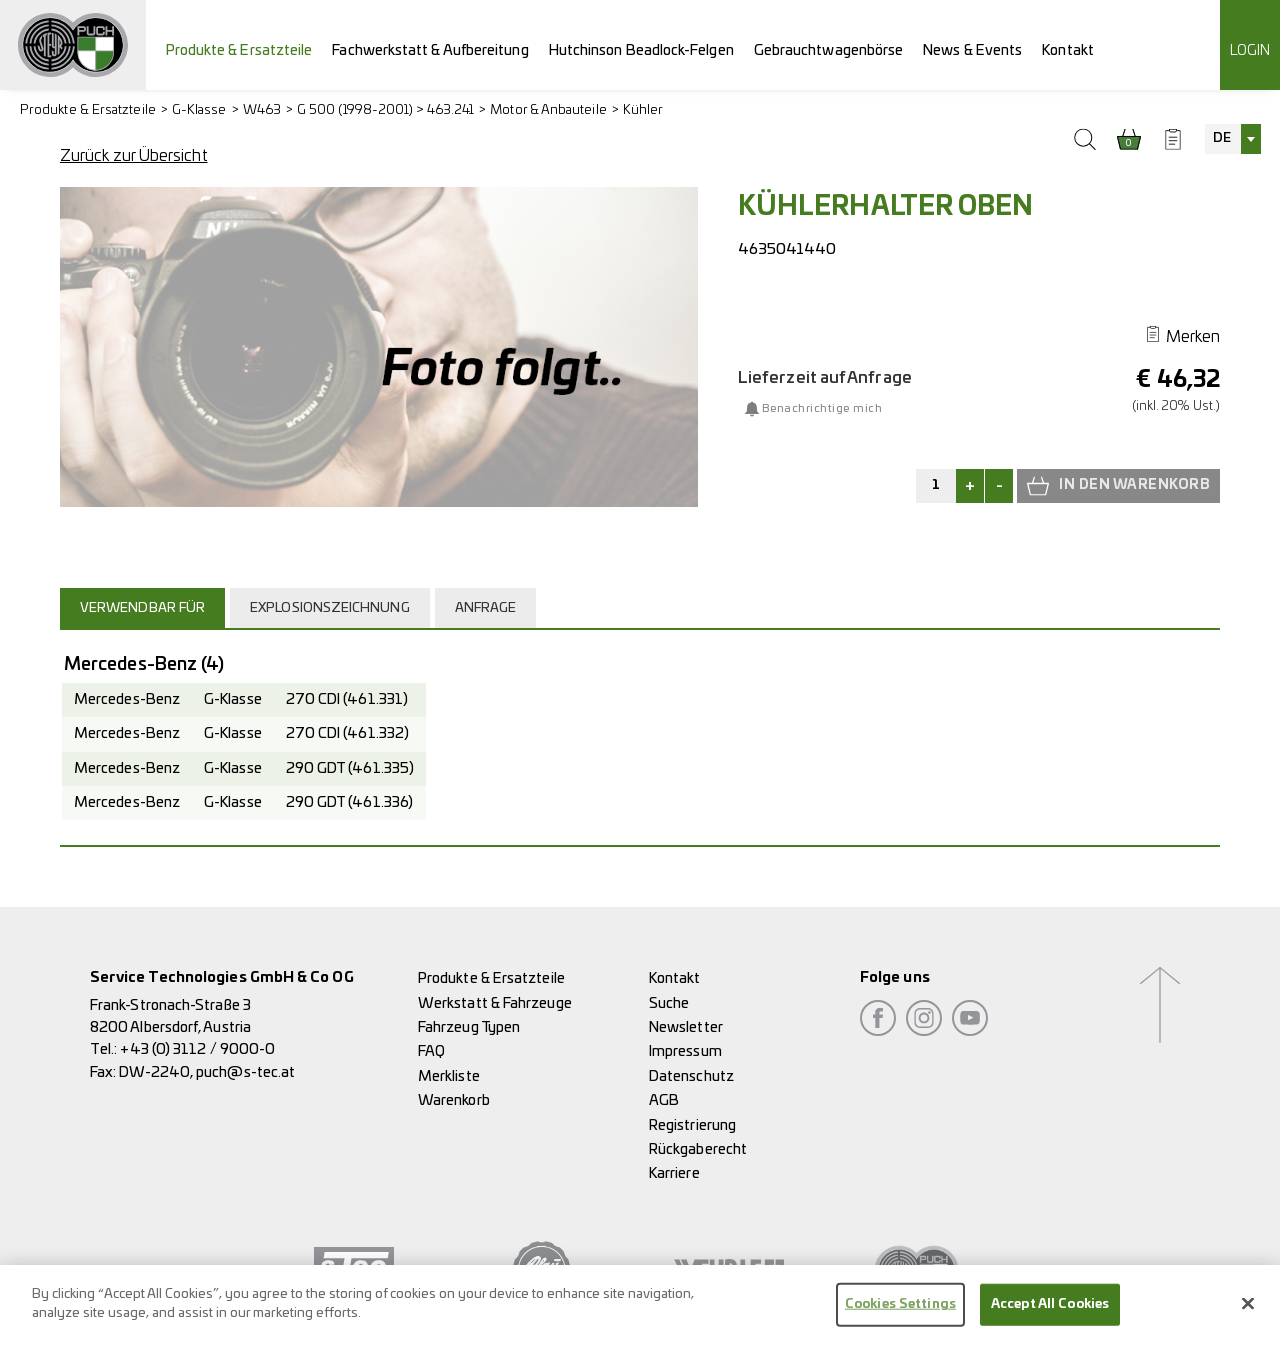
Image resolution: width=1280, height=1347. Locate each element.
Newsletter (686, 1027)
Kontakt (1068, 50)
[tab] (145, 608)
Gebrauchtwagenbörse (829, 50)
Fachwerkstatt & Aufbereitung (430, 50)
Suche (669, 1003)
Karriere (674, 1173)
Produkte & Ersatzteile (239, 50)
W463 (262, 110)
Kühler (643, 110)
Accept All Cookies (1050, 1316)
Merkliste (449, 1076)
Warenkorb (454, 1100)
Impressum (685, 1051)
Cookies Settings (900, 1316)
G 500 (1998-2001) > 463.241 (385, 110)
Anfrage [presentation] (486, 608)
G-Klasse (199, 110)
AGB (664, 1100)
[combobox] (1233, 139)
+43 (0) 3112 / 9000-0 (197, 1049)
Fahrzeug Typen (469, 1027)
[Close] (1248, 1316)
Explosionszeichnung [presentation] (330, 608)
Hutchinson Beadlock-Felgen (641, 50)
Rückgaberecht (698, 1149)
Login (1250, 50)
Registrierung (692, 1125)
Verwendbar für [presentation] (142, 608)
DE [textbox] (1222, 138)
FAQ (431, 1051)
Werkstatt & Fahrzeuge (495, 1003)
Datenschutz (691, 1076)
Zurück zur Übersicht (134, 156)
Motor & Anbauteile (548, 110)
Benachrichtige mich (822, 408)
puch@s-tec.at (245, 1072)
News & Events (972, 50)
